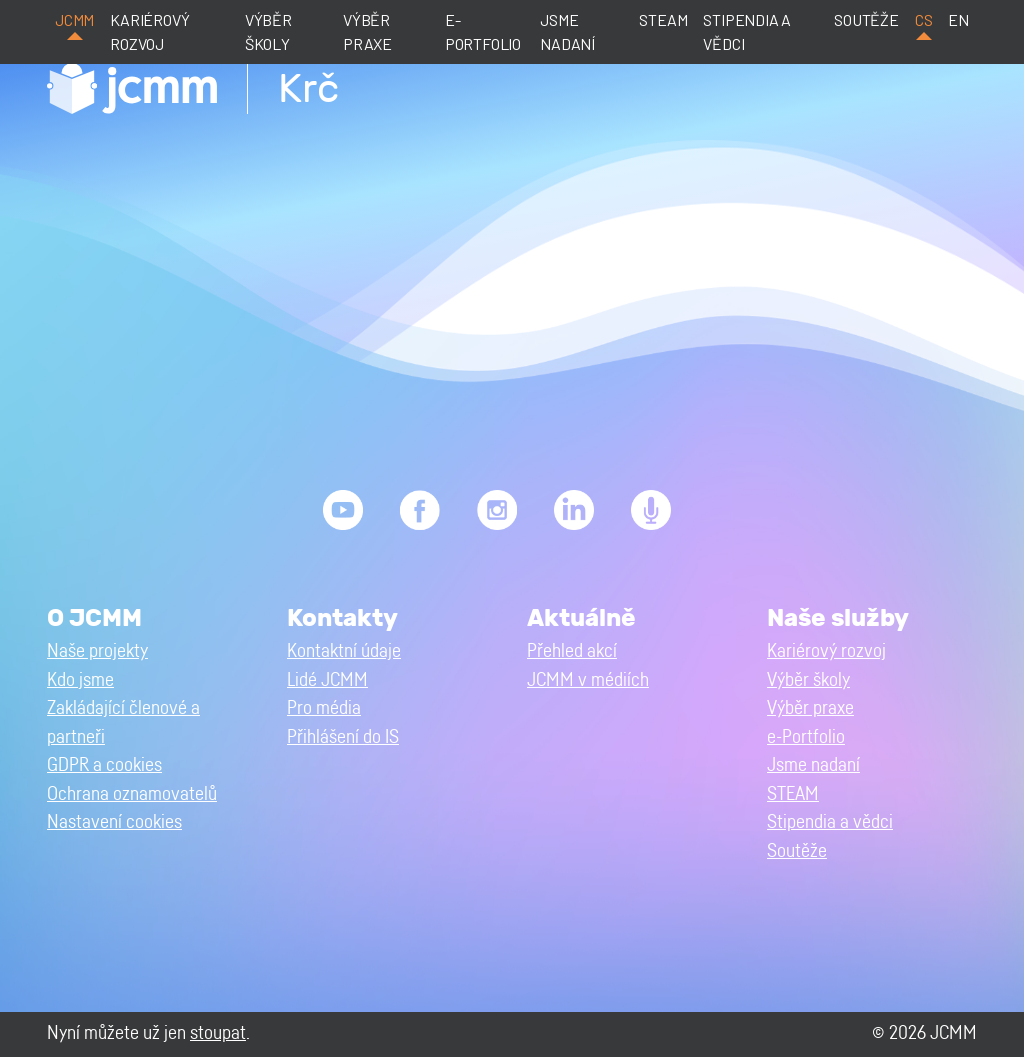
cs (924, 19)
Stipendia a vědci (747, 31)
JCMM (74, 19)
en (958, 19)
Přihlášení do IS (343, 737)
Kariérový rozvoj (149, 31)
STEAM (663, 19)
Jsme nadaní (567, 31)
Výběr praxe (367, 31)
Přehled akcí (572, 651)
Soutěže (866, 19)
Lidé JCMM (327, 680)
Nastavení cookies (114, 822)
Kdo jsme (80, 680)
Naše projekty (97, 651)
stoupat (218, 1033)
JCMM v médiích (588, 680)
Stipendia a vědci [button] (830, 822)
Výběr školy (268, 31)
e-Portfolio (483, 31)
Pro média (324, 708)
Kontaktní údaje (344, 651)
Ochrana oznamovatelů (132, 794)
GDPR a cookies (104, 765)
